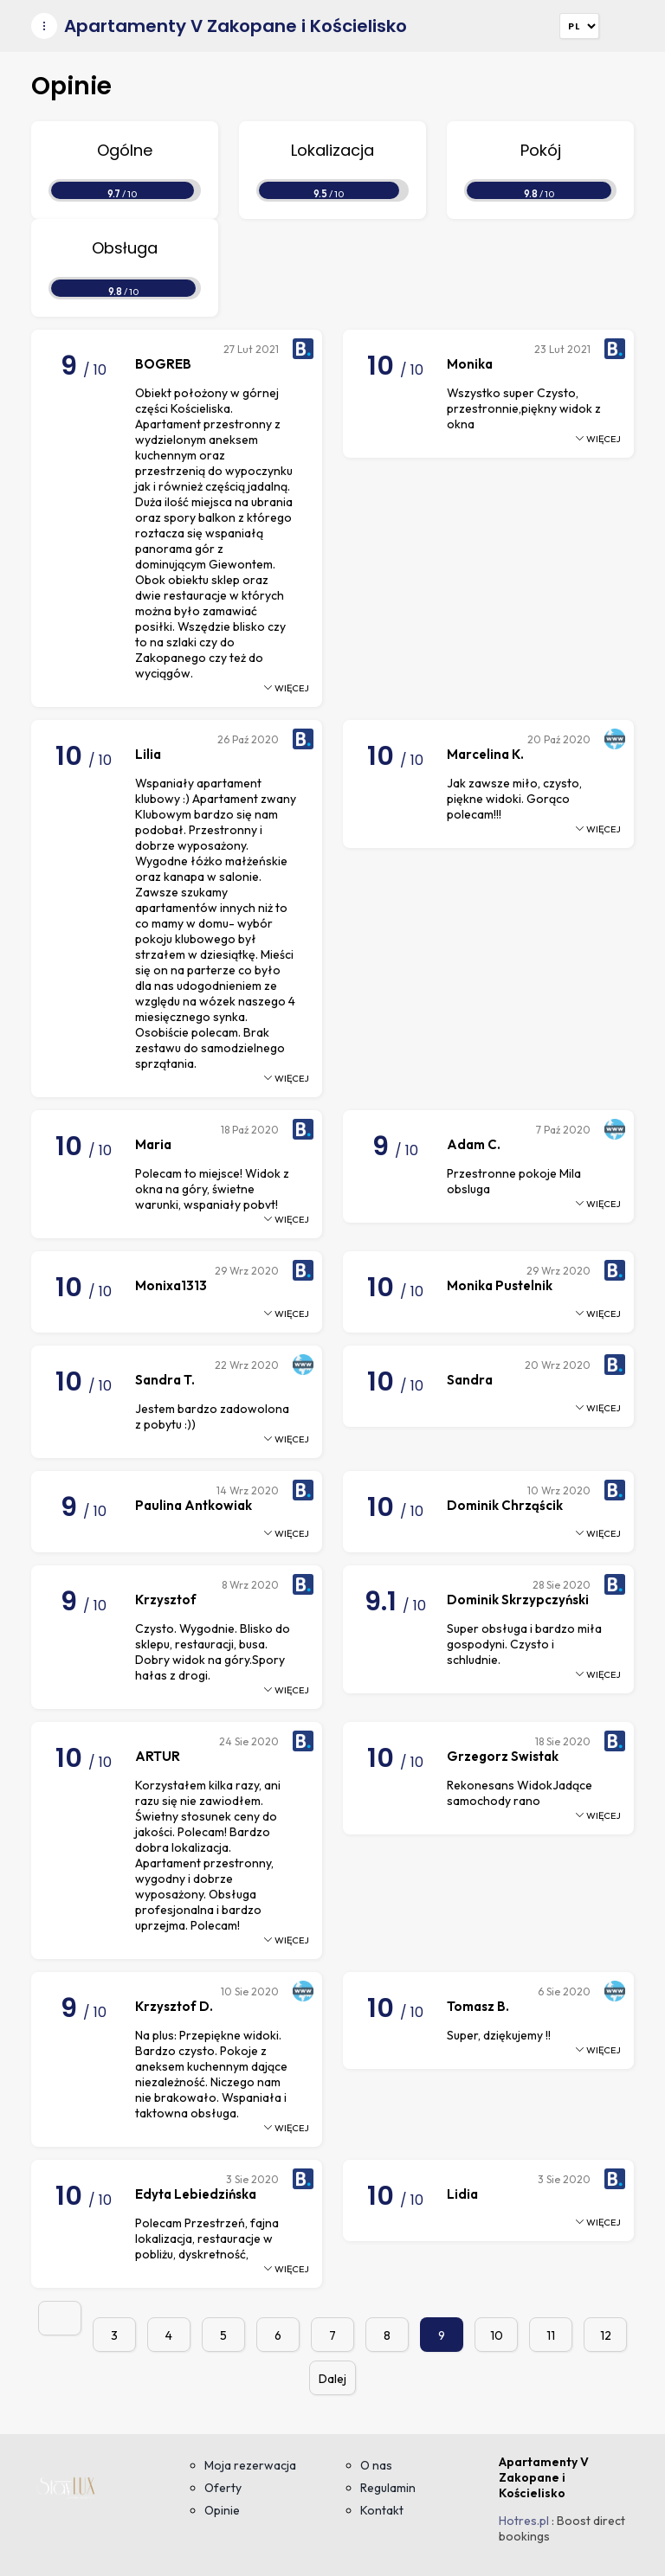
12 (605, 2335)
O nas (376, 2465)
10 (496, 2335)
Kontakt (382, 2510)
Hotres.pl (524, 2520)
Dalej (332, 2378)
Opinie (222, 2510)
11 (550, 2335)
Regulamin (388, 2488)
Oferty (223, 2488)
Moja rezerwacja (250, 2465)
